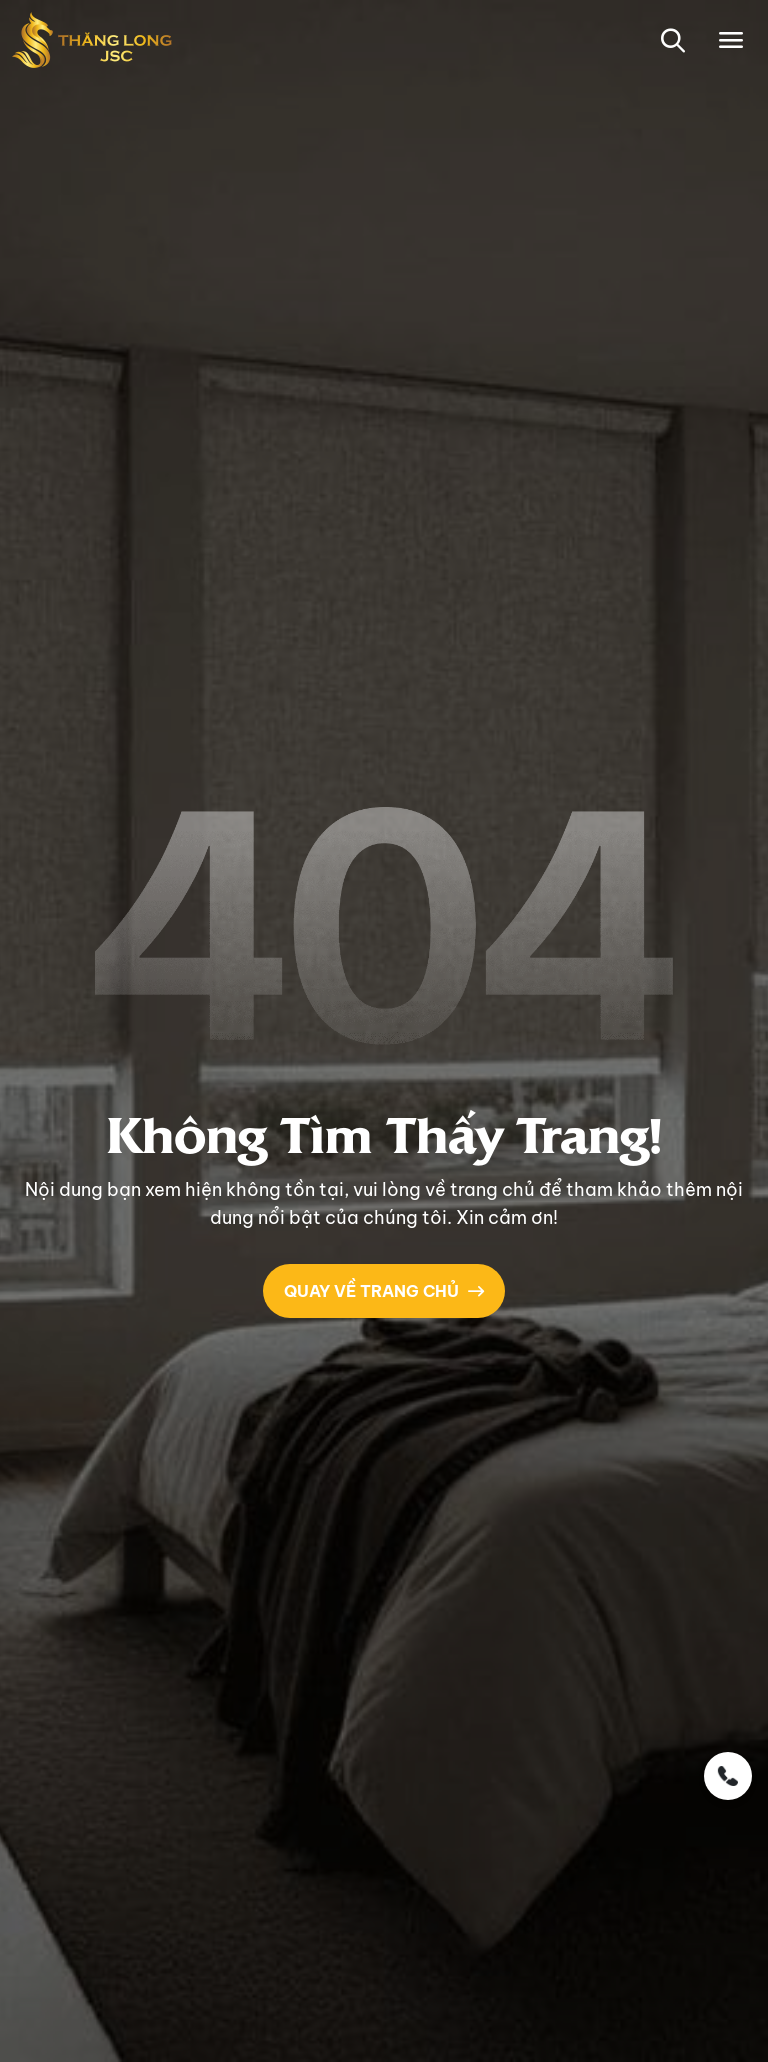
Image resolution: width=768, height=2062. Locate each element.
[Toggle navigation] (731, 40)
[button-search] (672, 40)
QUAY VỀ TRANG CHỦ (384, 1291)
